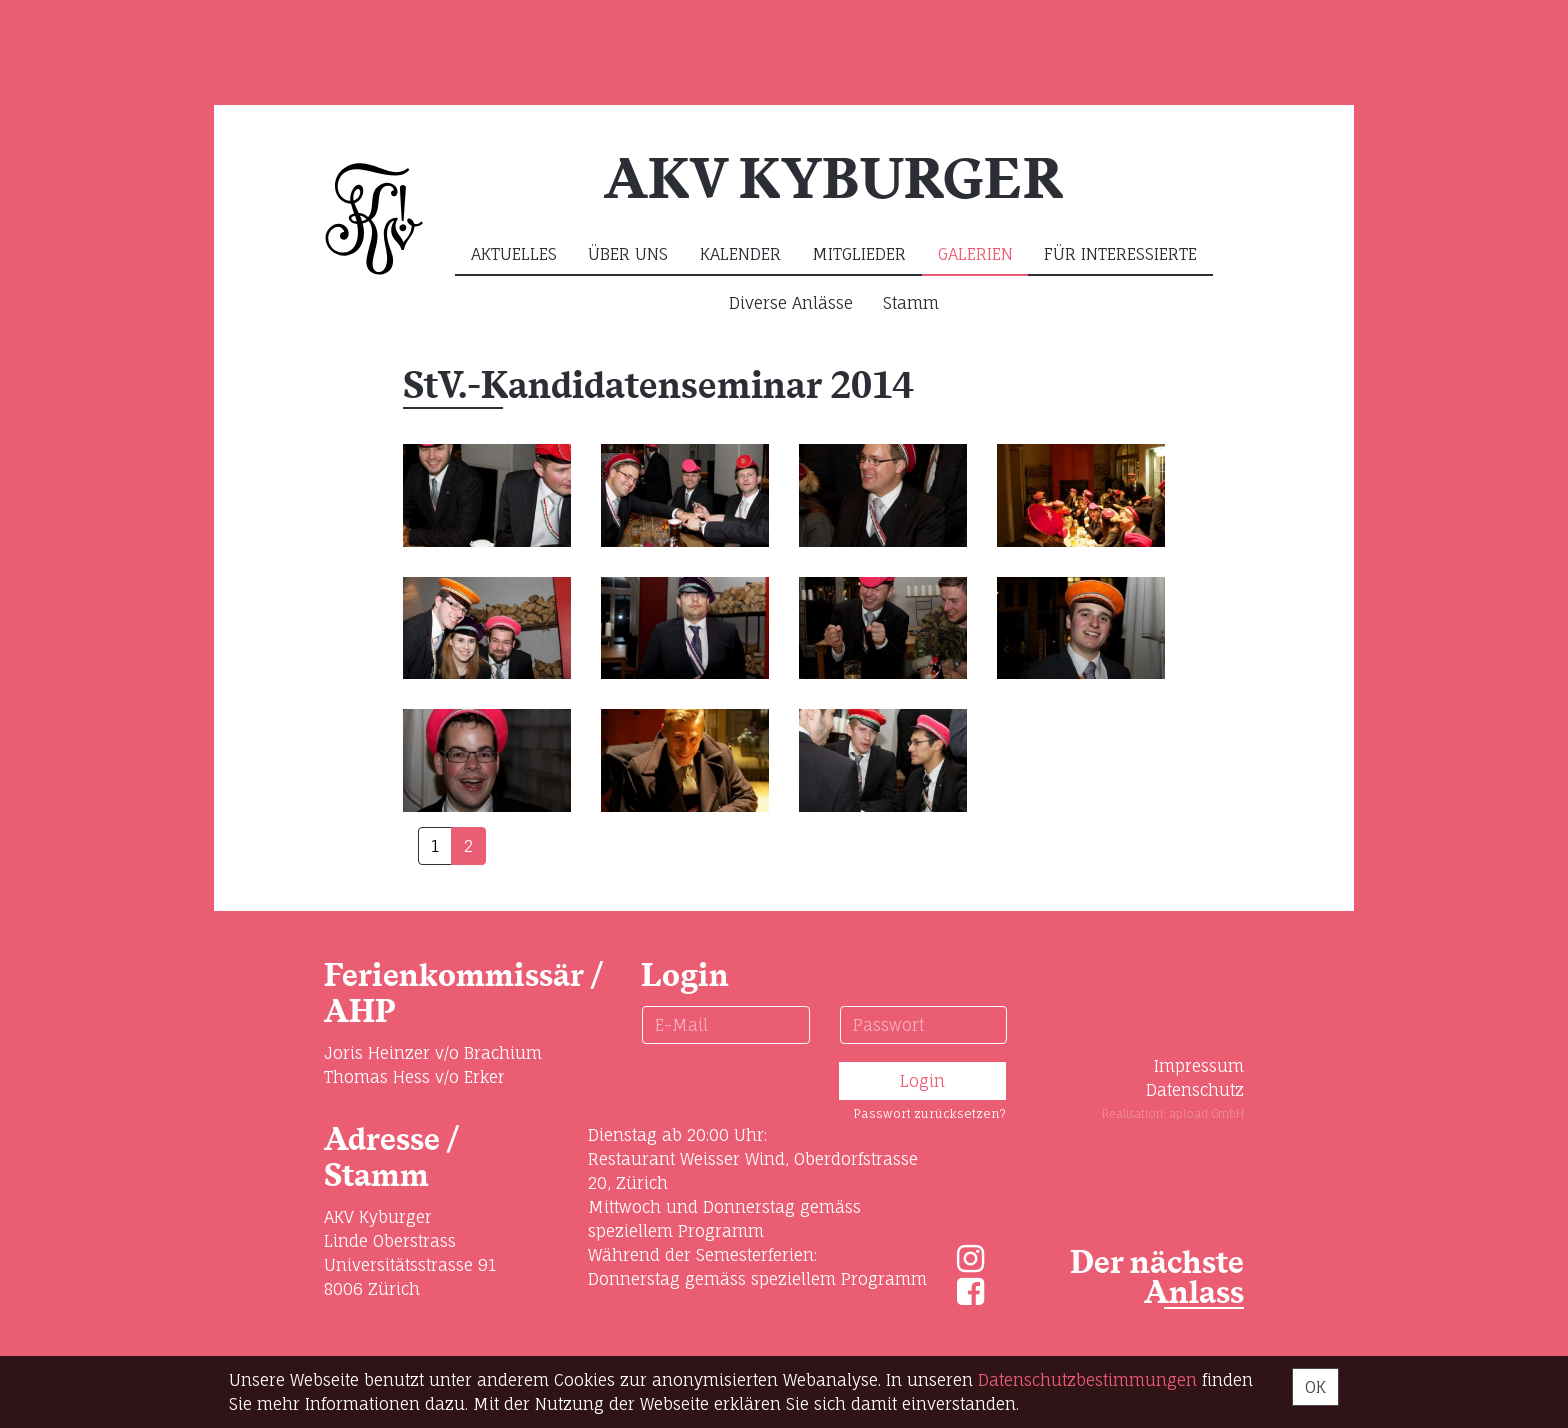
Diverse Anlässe (791, 303)
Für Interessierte (1120, 254)
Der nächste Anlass (1157, 1278)
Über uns (628, 254)
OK (1315, 1387)
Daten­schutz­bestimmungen (1087, 1380)
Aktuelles (514, 254)
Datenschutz (1195, 1090)
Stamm (911, 303)
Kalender (740, 254)
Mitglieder (859, 254)
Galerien (975, 254)
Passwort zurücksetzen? (929, 1113)
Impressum (1199, 1066)
